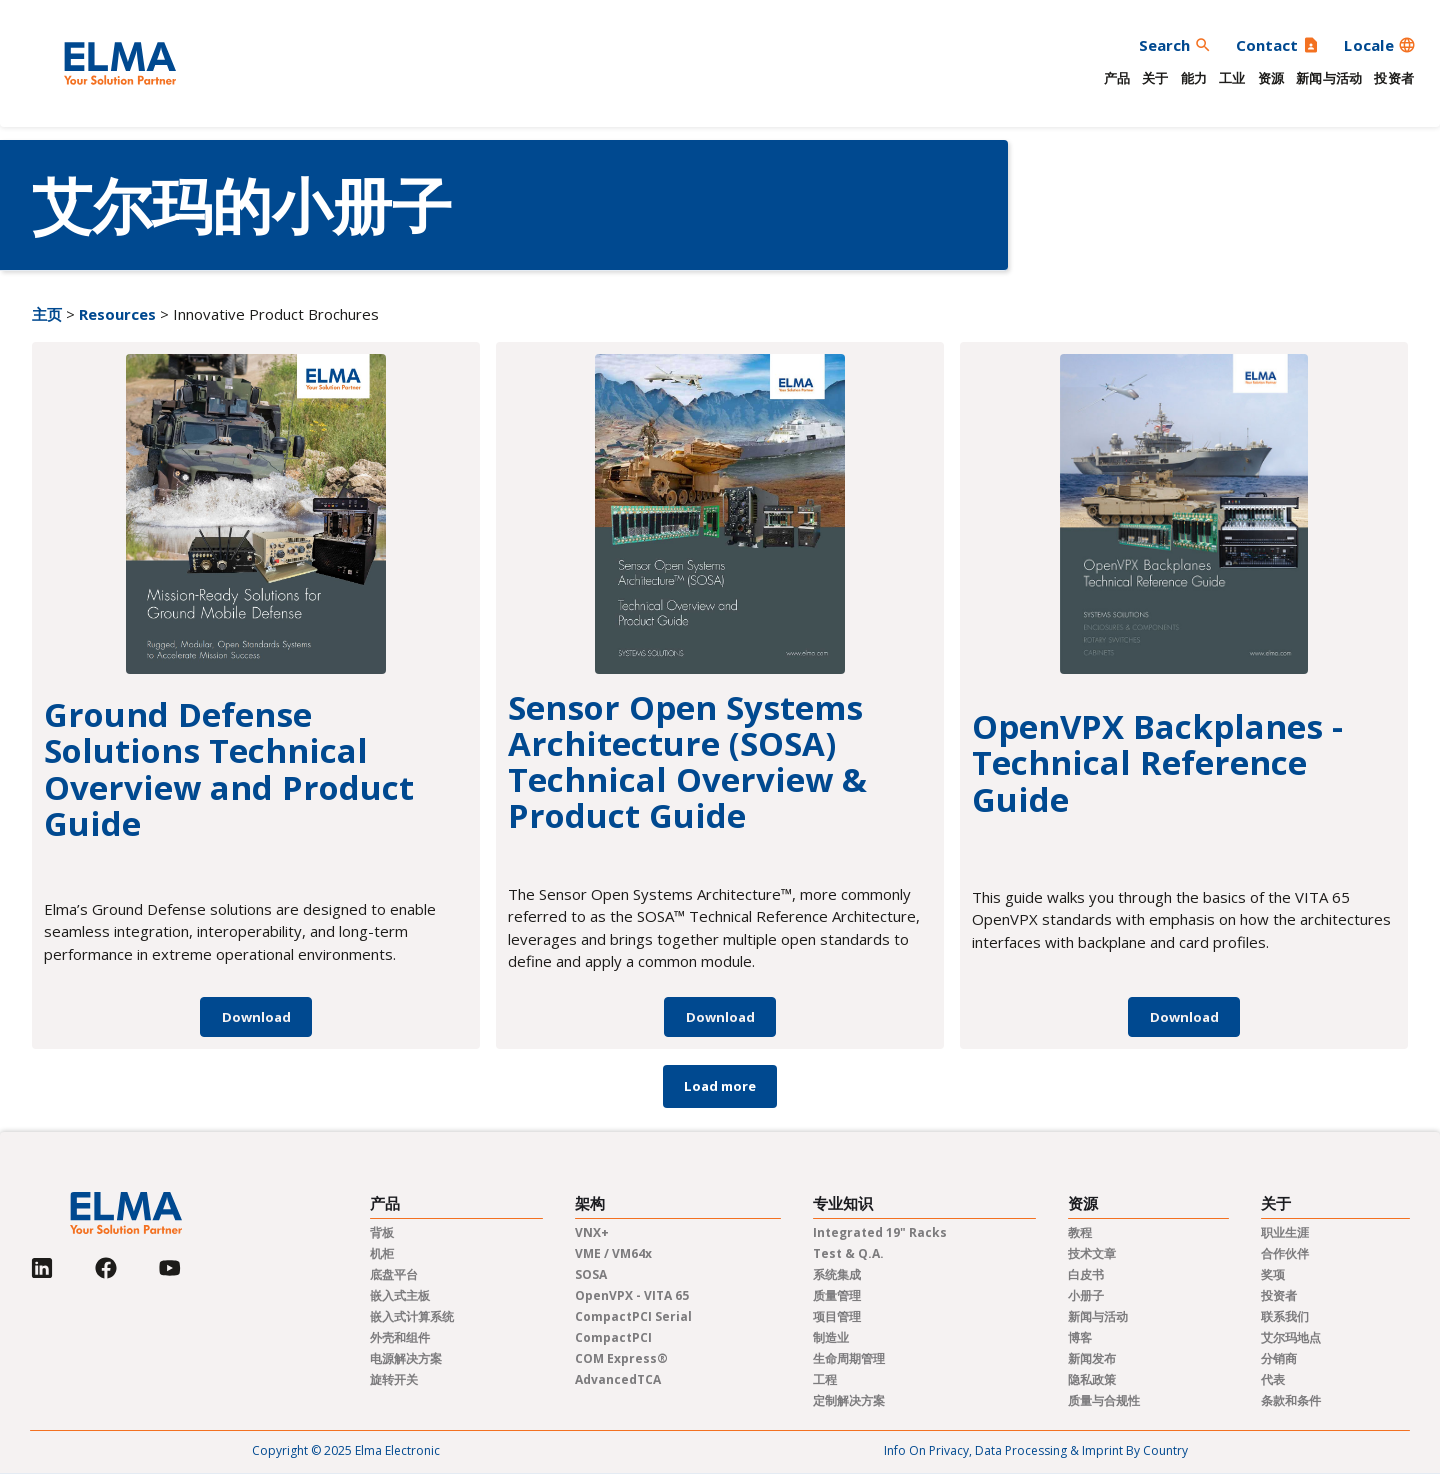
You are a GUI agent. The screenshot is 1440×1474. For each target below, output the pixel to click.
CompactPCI (613, 1337)
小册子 (1086, 1295)
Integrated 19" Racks (880, 1232)
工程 (825, 1379)
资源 (1271, 78)
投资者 (1394, 78)
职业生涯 (1285, 1232)
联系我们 (1285, 1316)
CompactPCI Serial (633, 1316)
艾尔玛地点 (1291, 1337)
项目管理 (837, 1316)
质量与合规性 (1104, 1400)
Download (256, 1017)
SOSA (591, 1274)
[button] (1380, 45)
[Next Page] (720, 1086)
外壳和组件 (400, 1337)
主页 (47, 314)
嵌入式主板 (400, 1295)
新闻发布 (1092, 1358)
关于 (1155, 78)
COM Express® (621, 1358)
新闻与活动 (1329, 78)
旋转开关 (394, 1379)
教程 (1080, 1232)
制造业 (831, 1337)
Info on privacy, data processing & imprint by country (1036, 1450)
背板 (382, 1232)
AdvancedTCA (618, 1379)
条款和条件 (1291, 1400)
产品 (1117, 78)
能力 (1194, 78)
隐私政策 (1092, 1379)
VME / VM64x (613, 1253)
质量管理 (837, 1295)
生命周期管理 (849, 1358)
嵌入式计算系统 (412, 1316)
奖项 (1273, 1274)
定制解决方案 (849, 1400)
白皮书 (1086, 1274)
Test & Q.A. (848, 1253)
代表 (1273, 1379)
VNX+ (592, 1232)
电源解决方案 (406, 1358)
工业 (1232, 78)
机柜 (382, 1253)
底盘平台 (394, 1274)
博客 (1080, 1337)
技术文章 (1092, 1253)
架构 (590, 1203)
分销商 (1279, 1358)
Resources (117, 314)
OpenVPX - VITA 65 (632, 1295)
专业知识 (843, 1203)
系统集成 (837, 1274)
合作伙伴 (1285, 1253)
